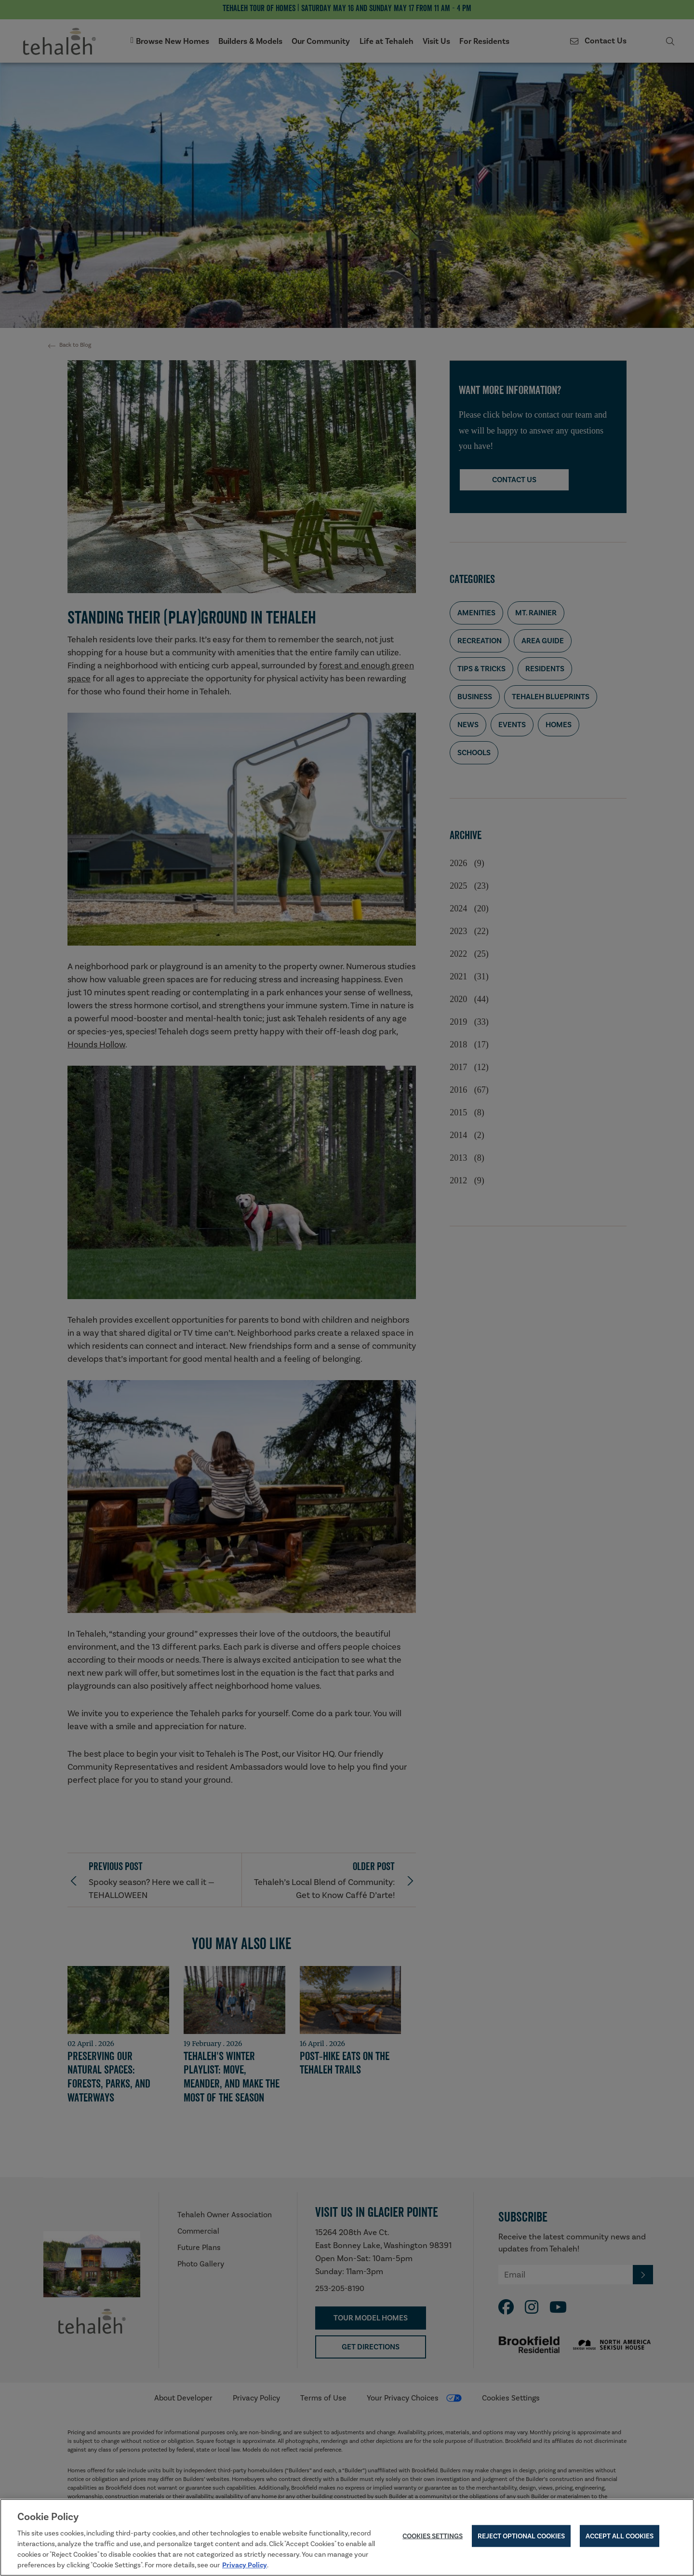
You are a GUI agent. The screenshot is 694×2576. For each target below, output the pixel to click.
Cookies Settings (432, 2537)
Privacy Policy (244, 2565)
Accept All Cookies (620, 2537)
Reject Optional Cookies (521, 2537)
